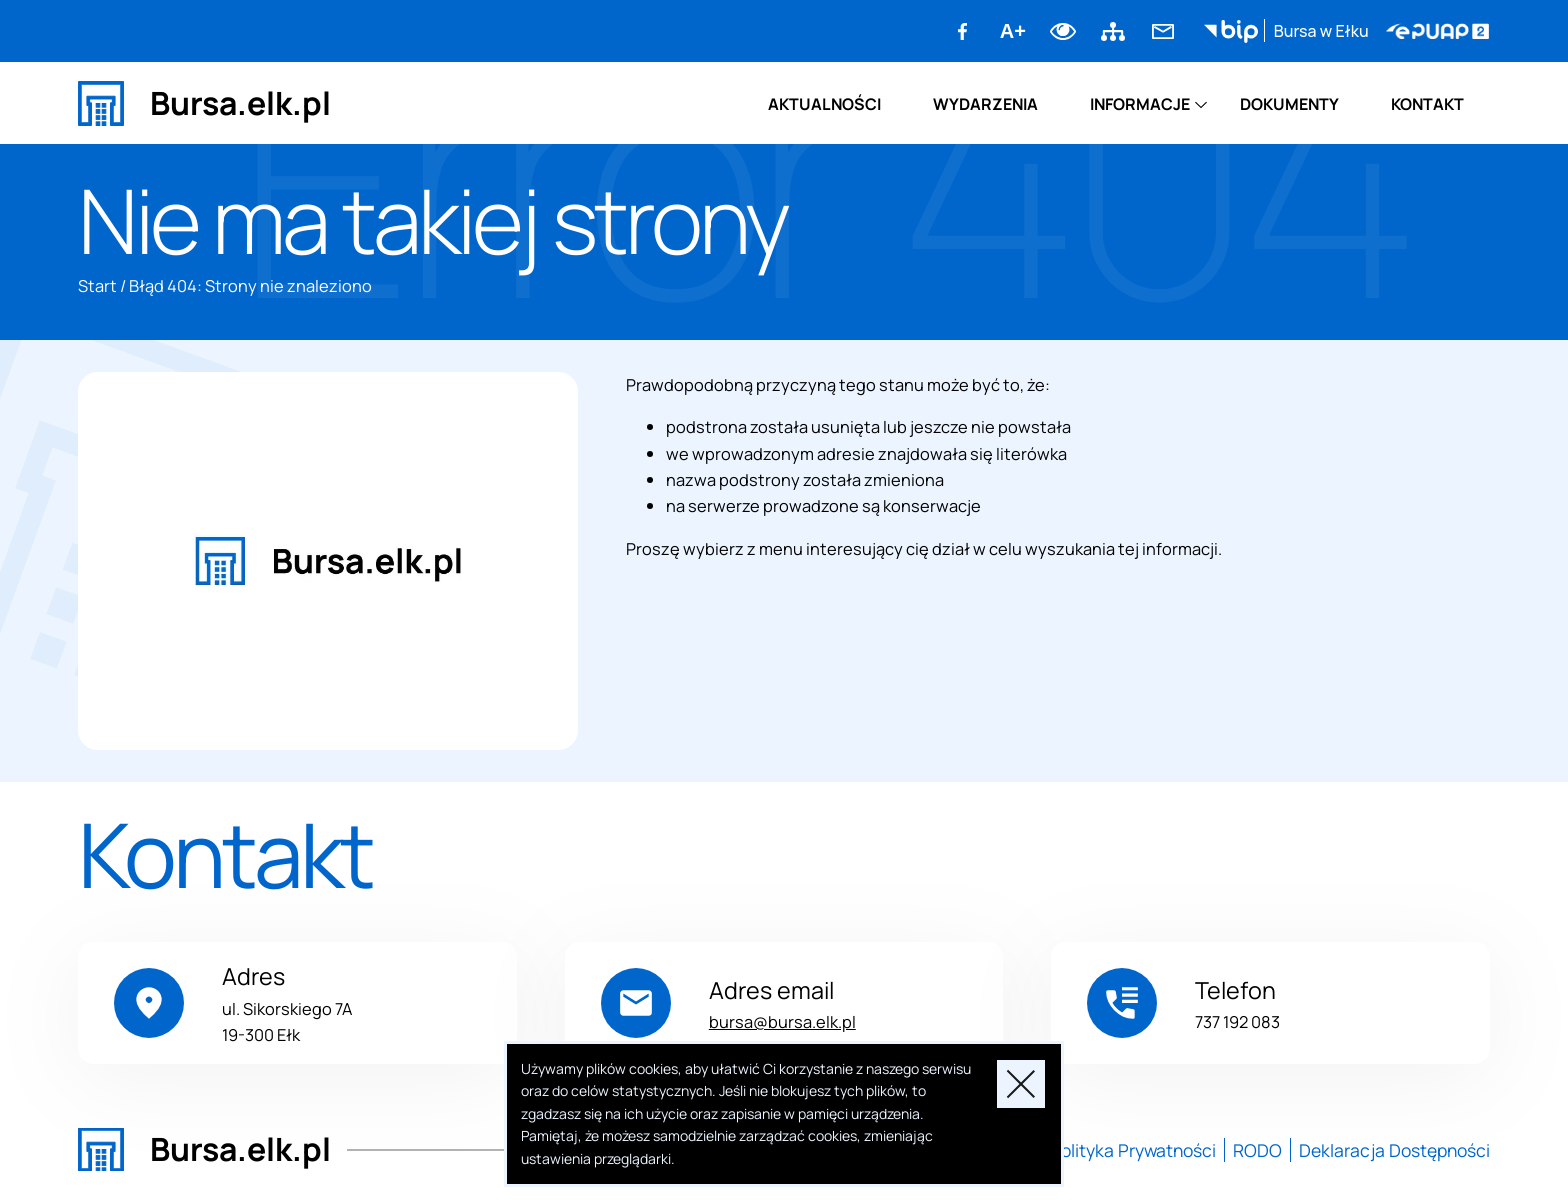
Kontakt (1427, 104)
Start (97, 285)
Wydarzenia (985, 104)
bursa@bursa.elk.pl (782, 1021)
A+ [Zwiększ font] (1013, 31)
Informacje (1140, 104)
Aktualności (824, 104)
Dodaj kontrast (1063, 31)
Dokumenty (1289, 104)
